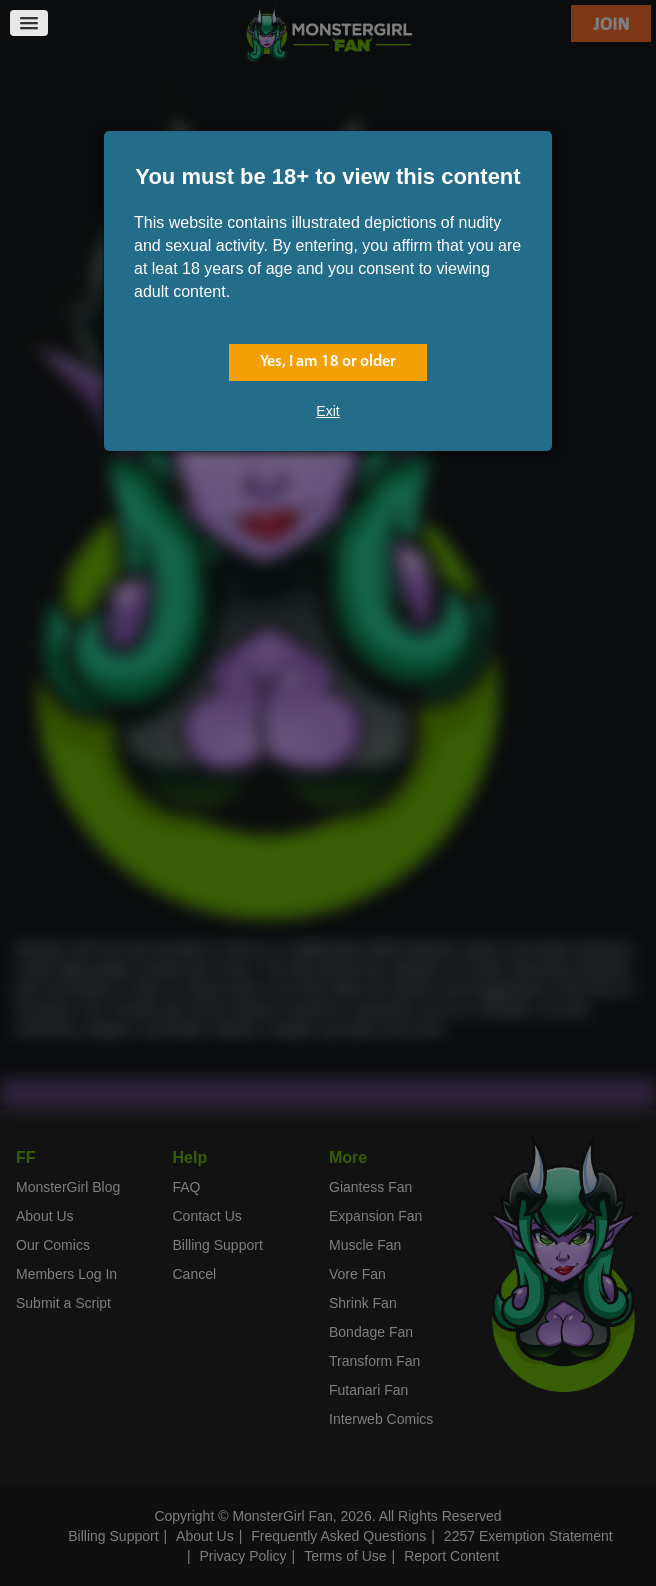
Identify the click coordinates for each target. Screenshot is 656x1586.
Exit (327, 411)
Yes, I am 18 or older (328, 362)
